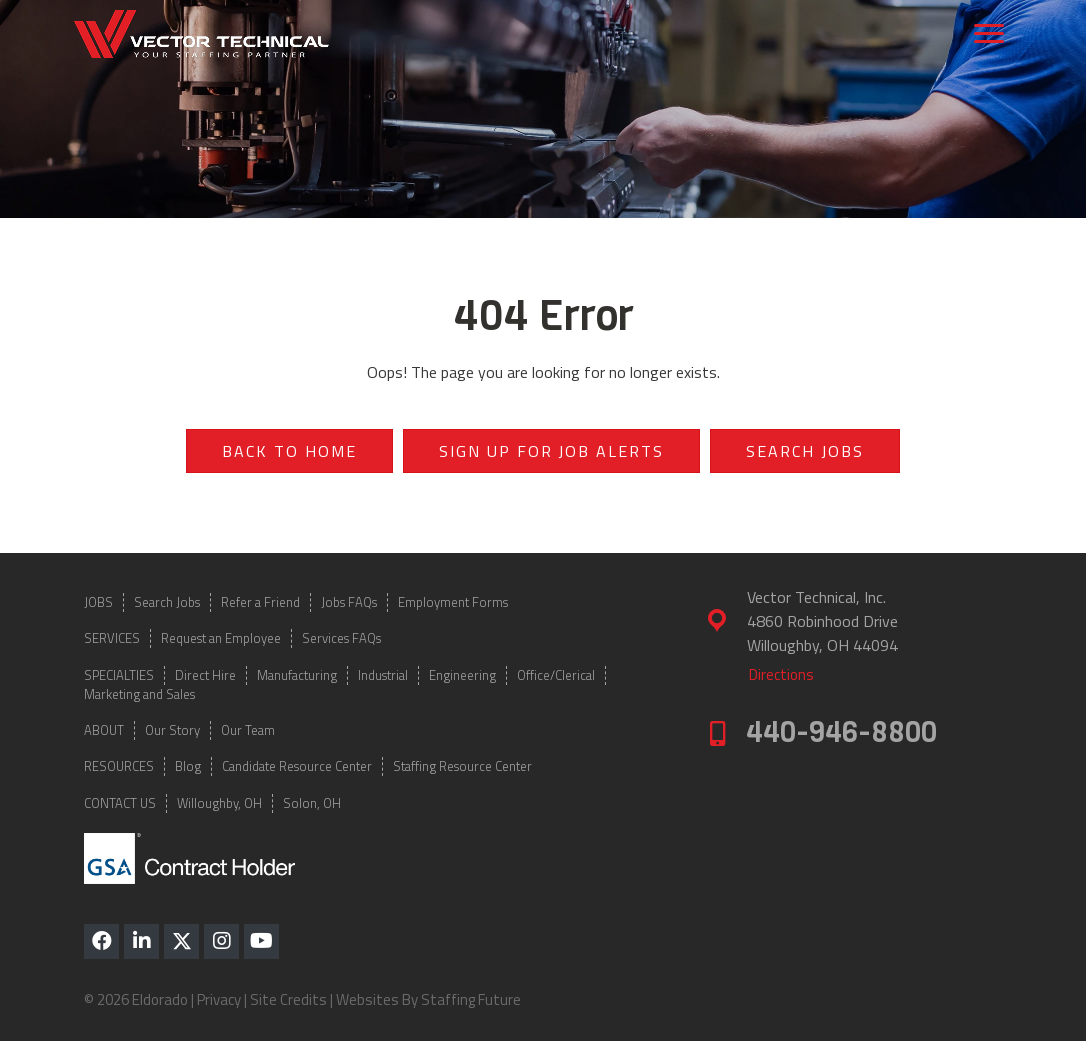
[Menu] (989, 34)
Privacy (219, 999)
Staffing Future (471, 999)
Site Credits (288, 999)
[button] (101, 941)
